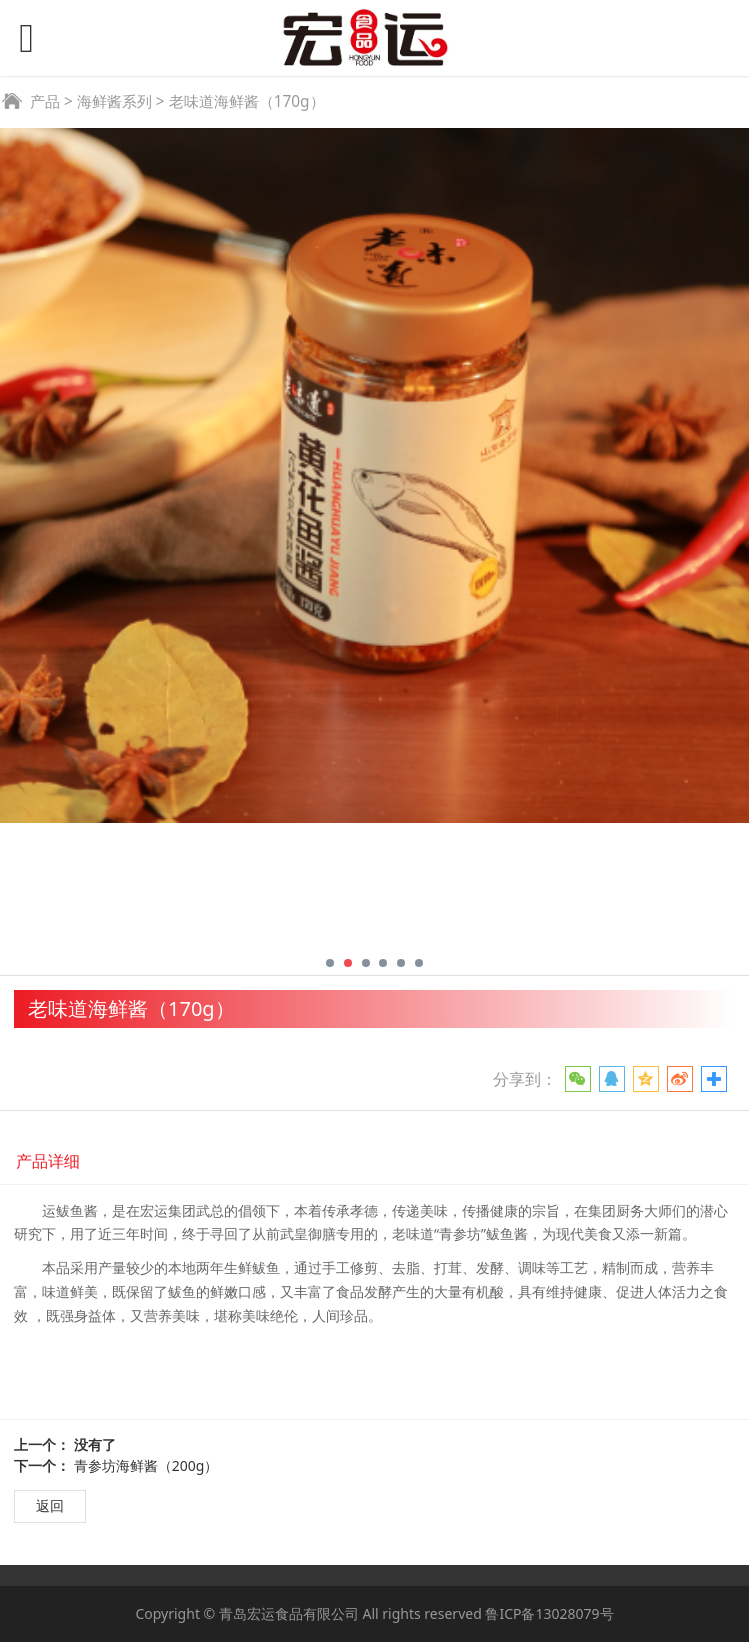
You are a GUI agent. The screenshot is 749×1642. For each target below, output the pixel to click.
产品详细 (48, 1161)
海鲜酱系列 (114, 101)
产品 (45, 101)
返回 (50, 1505)
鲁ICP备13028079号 (549, 1613)
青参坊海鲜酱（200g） (146, 1465)
